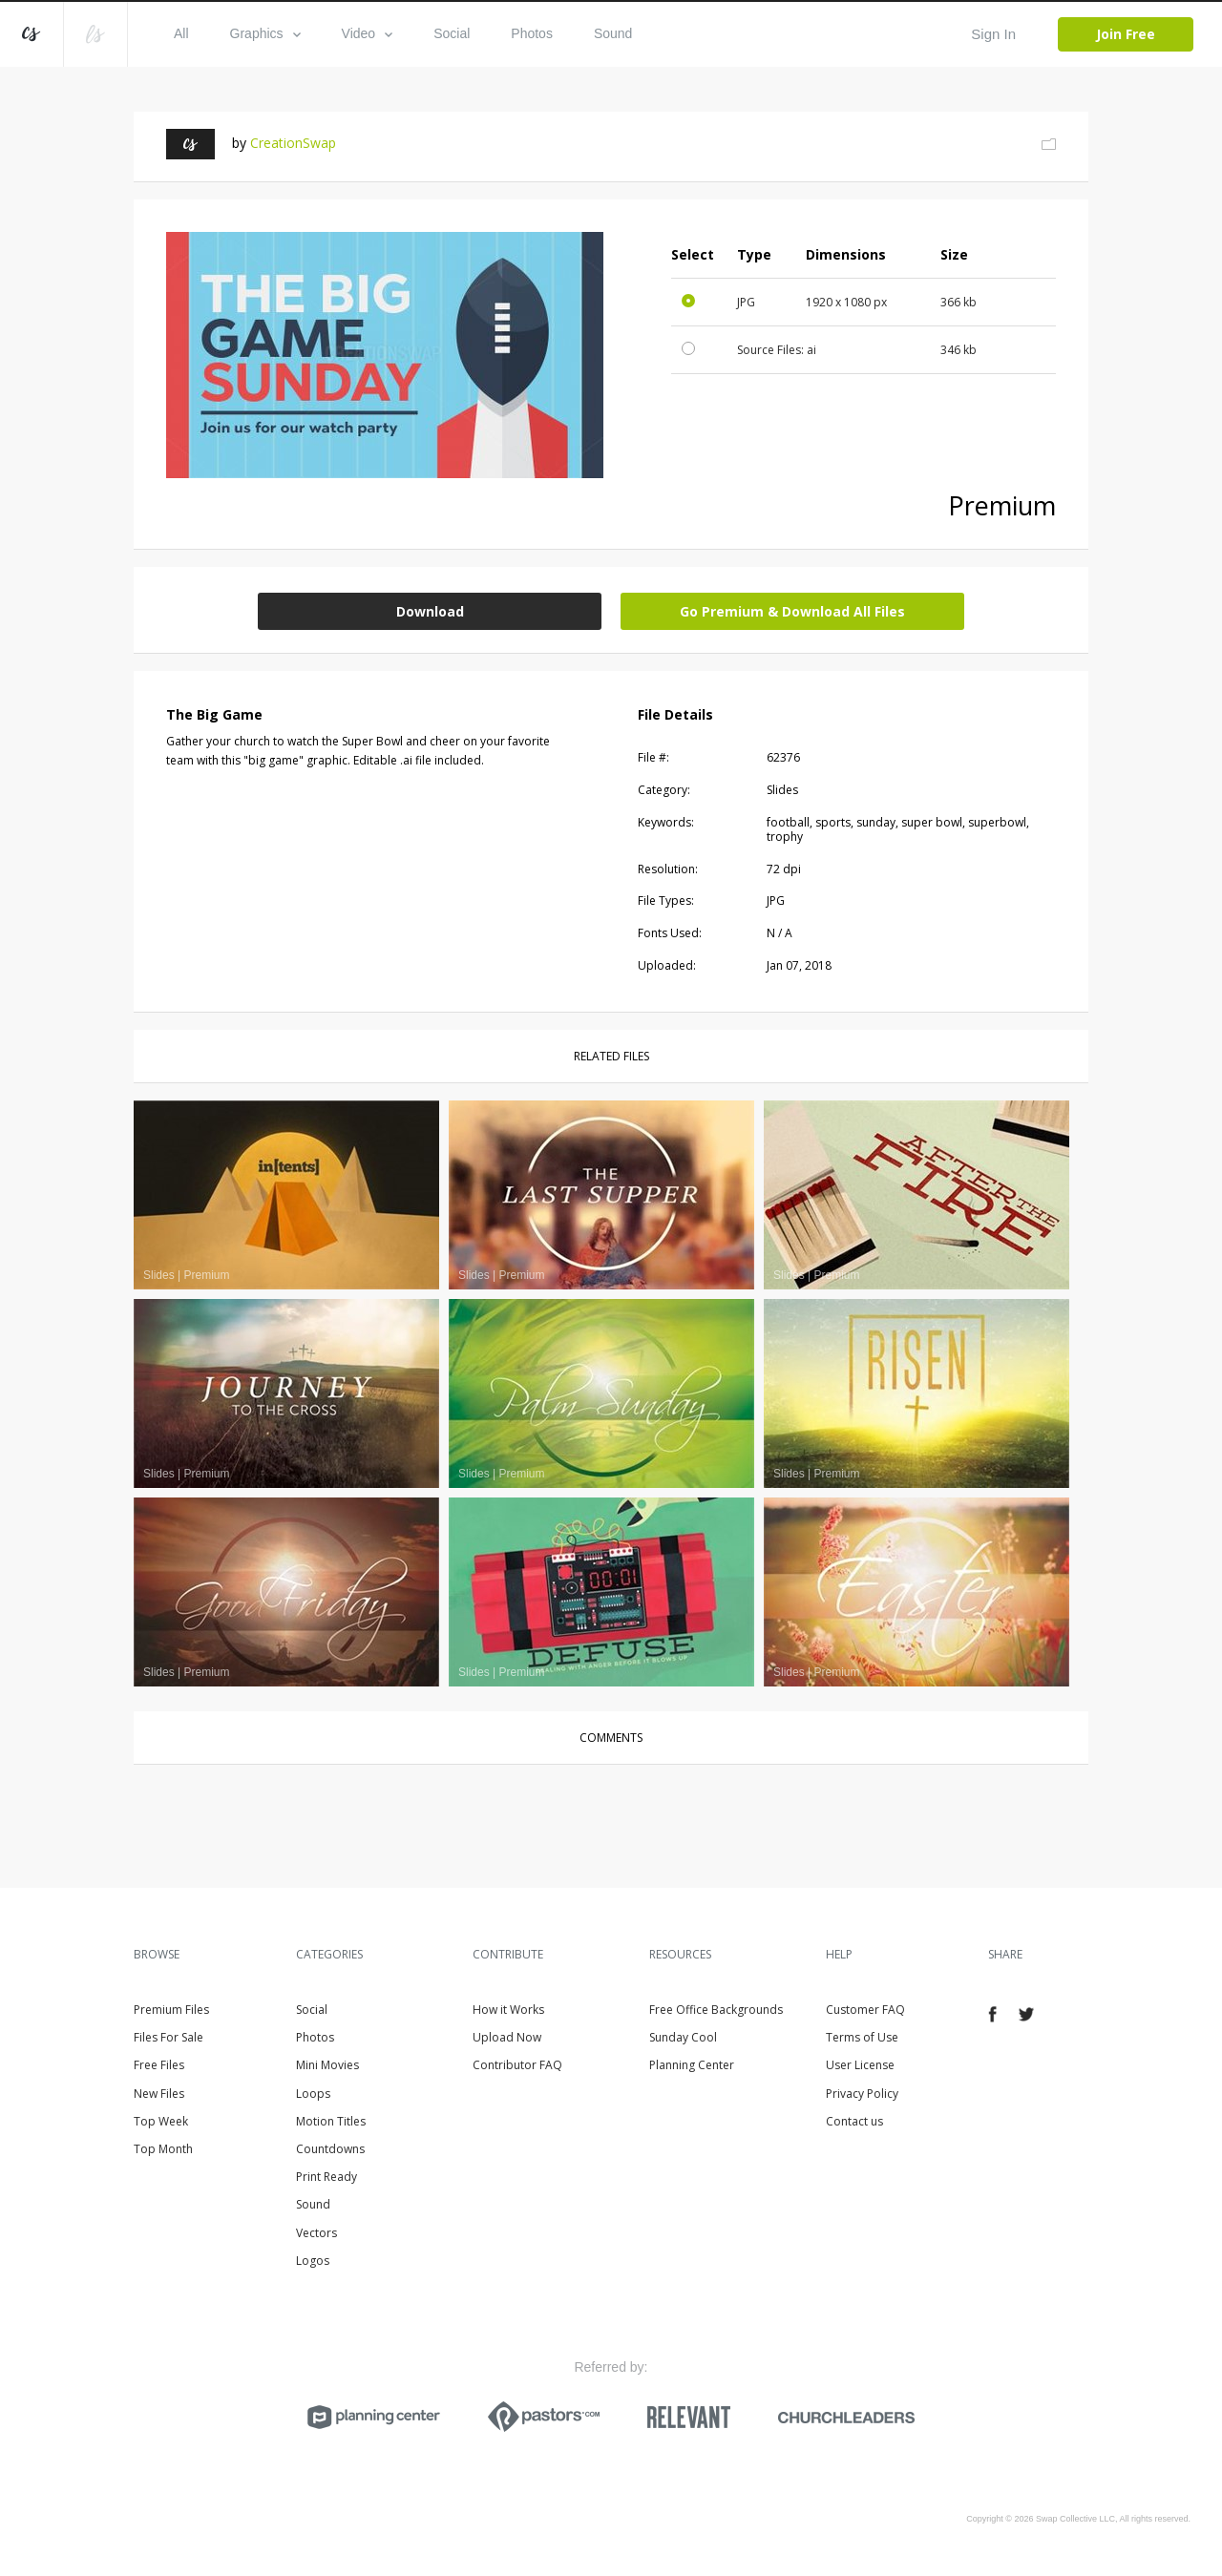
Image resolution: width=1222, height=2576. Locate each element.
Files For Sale (168, 2037)
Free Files (159, 2065)
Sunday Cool (683, 2037)
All (181, 33)
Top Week (161, 2121)
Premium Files (171, 2009)
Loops (313, 2093)
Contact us (854, 2121)
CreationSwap (293, 143)
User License (860, 2065)
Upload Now (507, 2037)
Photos (532, 33)
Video (367, 33)
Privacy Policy (862, 2093)
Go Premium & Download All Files (792, 611)
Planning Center (691, 2065)
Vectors (316, 2233)
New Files (159, 2093)
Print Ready (326, 2176)
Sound (613, 33)
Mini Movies (327, 2065)
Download (430, 611)
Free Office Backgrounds (716, 2009)
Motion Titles (331, 2121)
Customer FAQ (865, 2009)
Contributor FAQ (517, 2065)
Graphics (265, 33)
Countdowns (330, 2149)
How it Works (508, 2009)
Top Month (163, 2149)
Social (451, 33)
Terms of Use (862, 2037)
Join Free (1125, 34)
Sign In (993, 34)
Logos (312, 2260)
